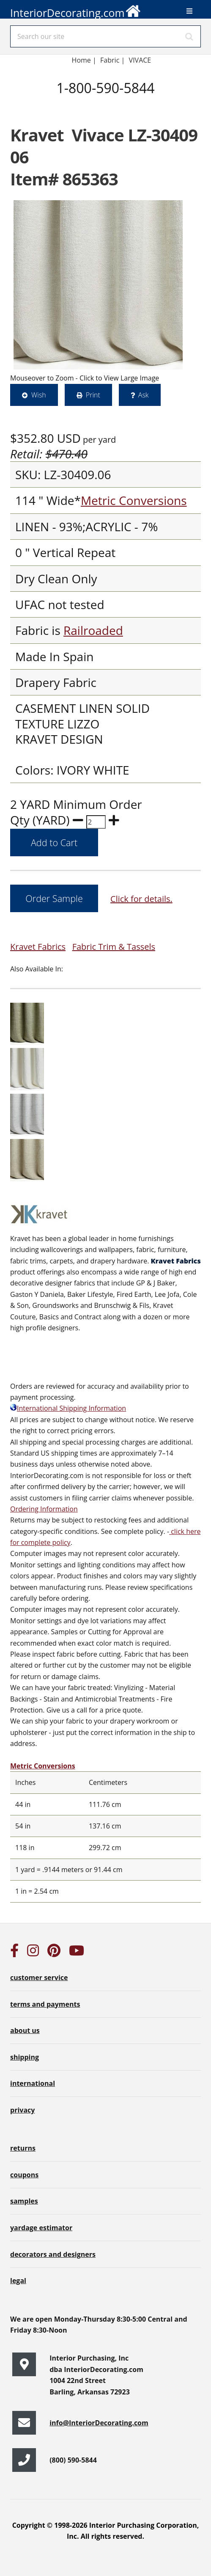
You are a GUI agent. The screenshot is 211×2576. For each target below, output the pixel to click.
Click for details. (141, 899)
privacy (22, 2110)
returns (23, 2148)
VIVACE (141, 60)
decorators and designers (53, 2254)
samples (24, 2201)
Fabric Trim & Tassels (113, 946)
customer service (39, 1977)
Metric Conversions (134, 500)
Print (93, 395)
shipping (24, 2057)
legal (18, 2280)
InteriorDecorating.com (75, 10)
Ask (143, 395)
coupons (24, 2174)
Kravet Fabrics (38, 946)
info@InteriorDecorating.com (98, 2422)
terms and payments (45, 2004)
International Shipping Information (68, 1408)
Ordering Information (44, 1509)
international (32, 2083)
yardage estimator (41, 2227)
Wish (38, 395)
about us (25, 2030)
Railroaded (93, 630)
